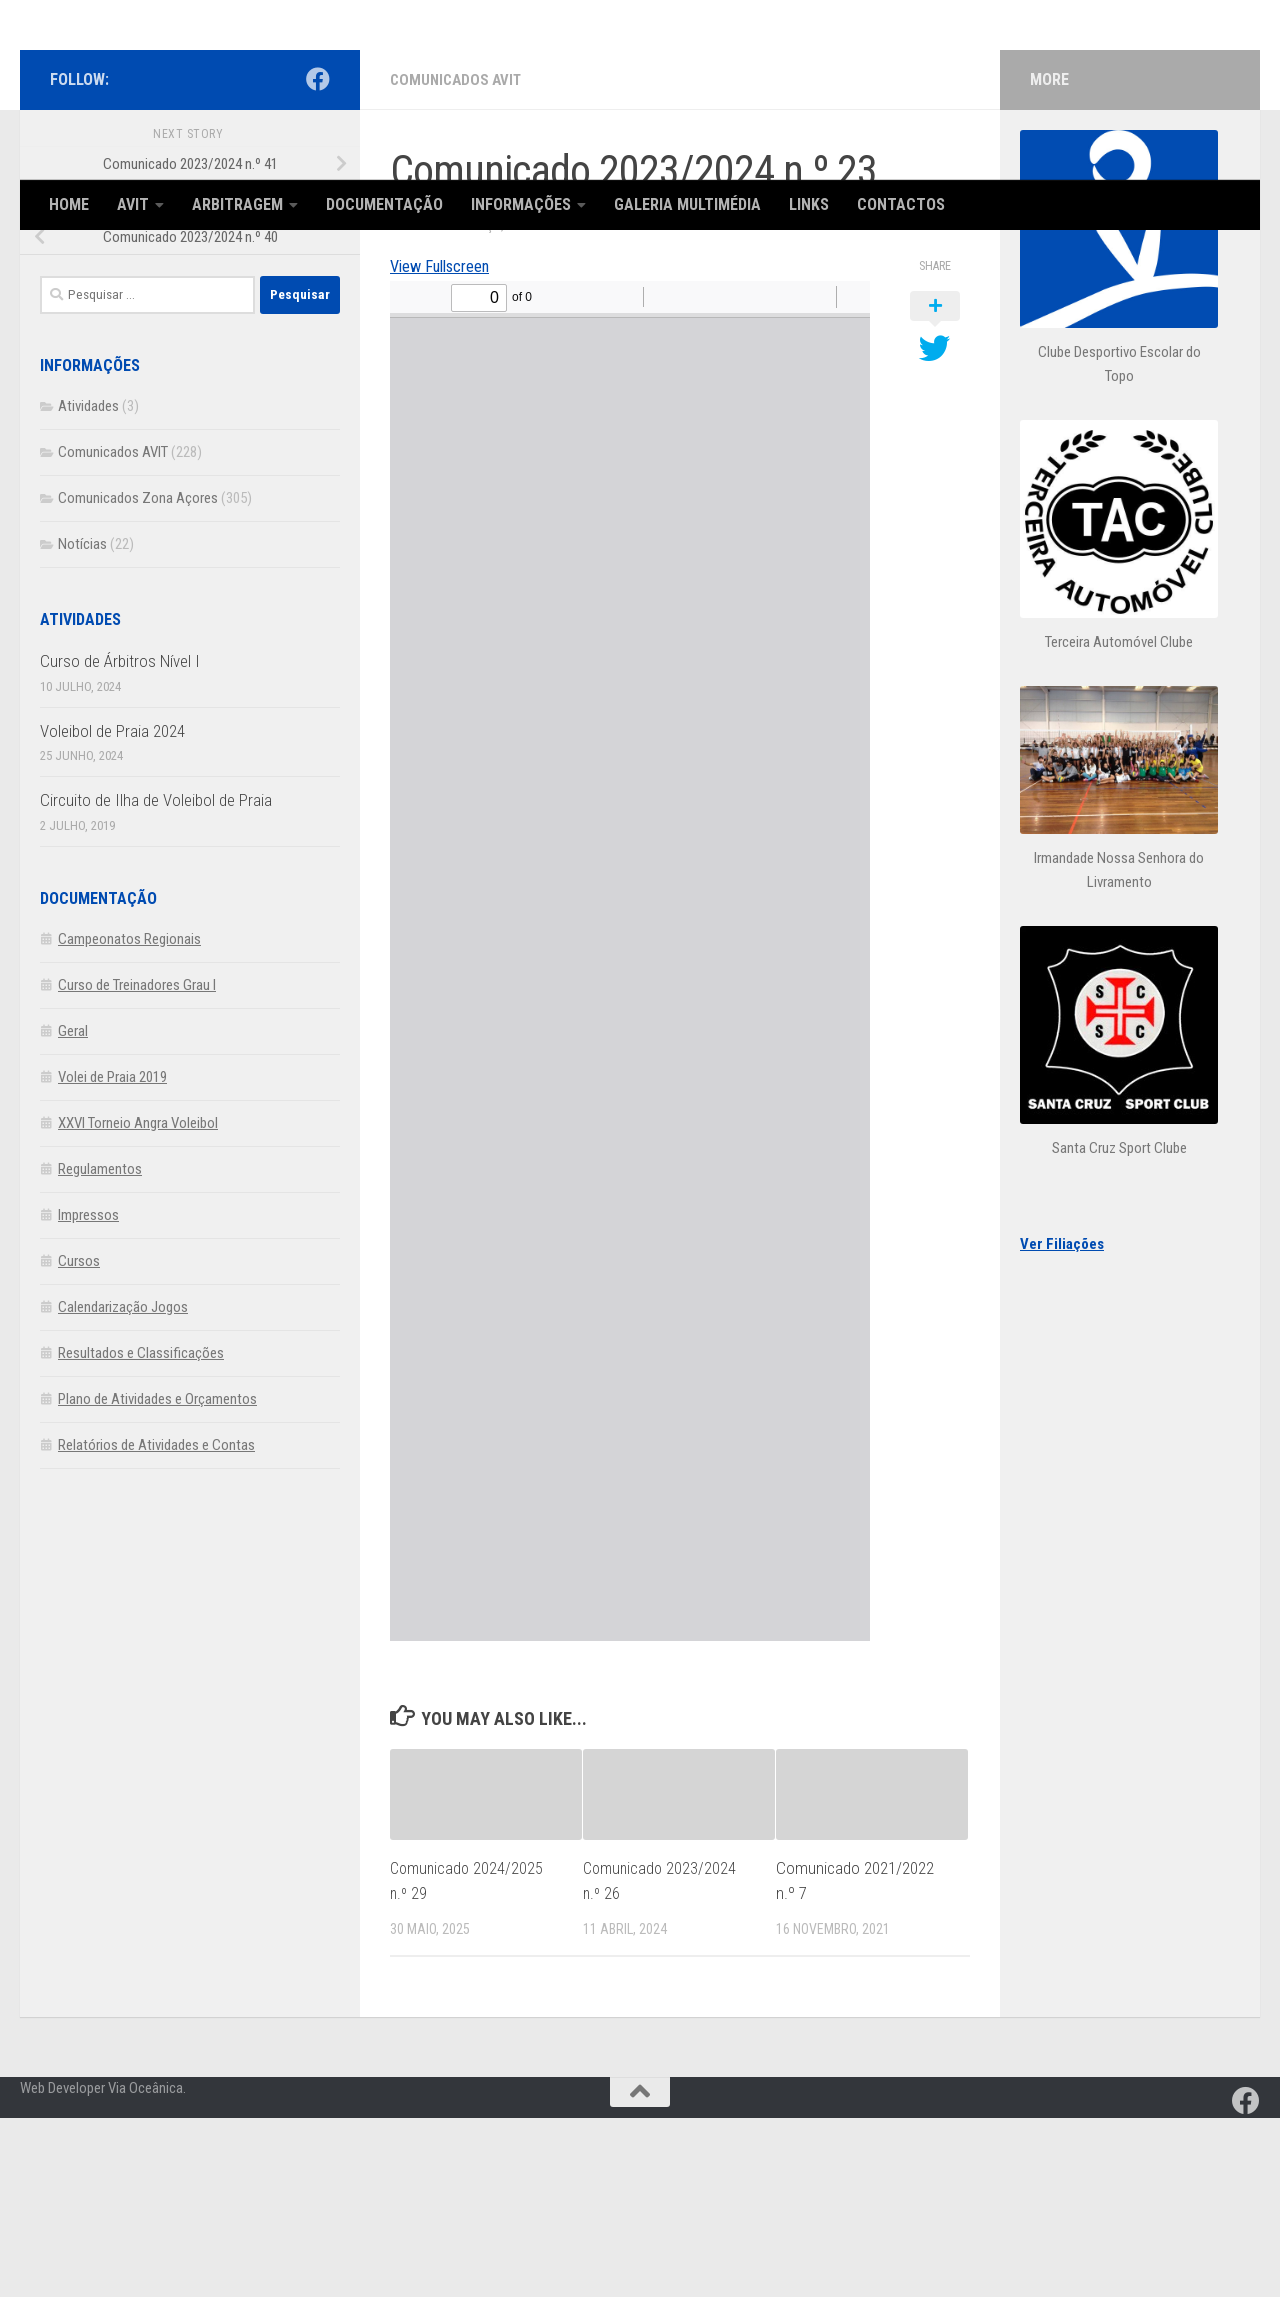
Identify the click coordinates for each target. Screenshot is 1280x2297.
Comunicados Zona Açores (138, 678)
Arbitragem (237, 204)
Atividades (88, 586)
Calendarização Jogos (123, 1487)
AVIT (133, 204)
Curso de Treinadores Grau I (137, 1165)
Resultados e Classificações (141, 1533)
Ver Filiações (1062, 1424)
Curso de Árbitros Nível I (120, 841)
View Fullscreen (447, 444)
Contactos (901, 204)
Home (69, 204)
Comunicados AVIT (459, 259)
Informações (521, 204)
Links (809, 204)
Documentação (384, 204)
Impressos (88, 1395)
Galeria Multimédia (687, 204)
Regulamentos (100, 1349)
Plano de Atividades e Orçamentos (157, 1579)
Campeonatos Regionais (129, 1119)
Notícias (82, 724)
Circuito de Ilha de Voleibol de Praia (156, 980)
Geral (73, 1211)
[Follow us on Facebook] (318, 259)
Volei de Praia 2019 (112, 1257)
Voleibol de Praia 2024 (112, 911)
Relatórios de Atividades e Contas (156, 1625)
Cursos (79, 1441)
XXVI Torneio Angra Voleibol (138, 1303)
